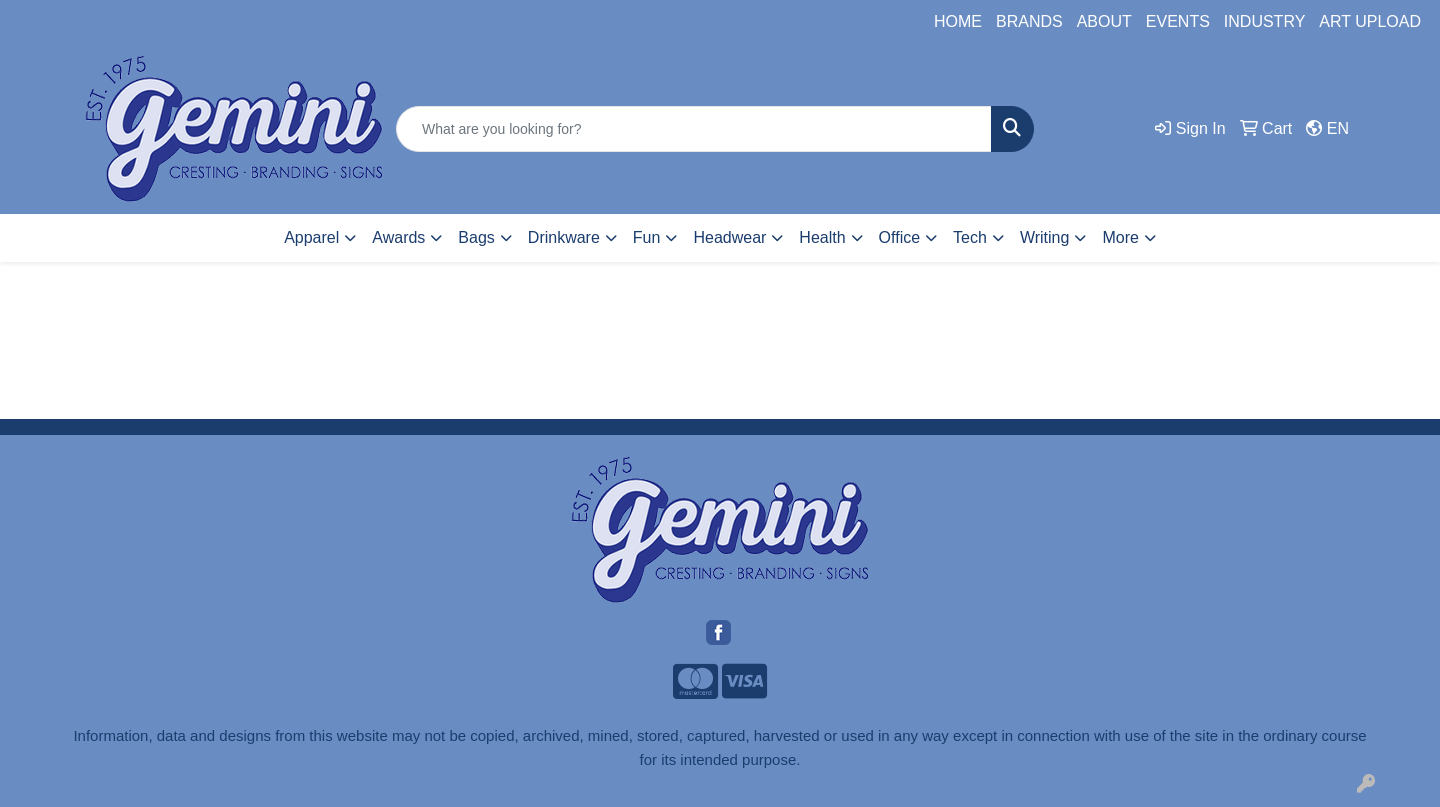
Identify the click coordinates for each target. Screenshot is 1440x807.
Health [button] (822, 237)
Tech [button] (970, 237)
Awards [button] (398, 237)
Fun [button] (647, 237)
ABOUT (1104, 21)
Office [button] (900, 237)
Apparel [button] (311, 237)
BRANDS (1029, 21)
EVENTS (1178, 21)
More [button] (1120, 237)
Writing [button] (1045, 237)
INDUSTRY (1265, 21)
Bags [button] (476, 237)
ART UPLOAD (1370, 21)
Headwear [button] (729, 237)
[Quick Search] (694, 129)
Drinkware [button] (564, 237)
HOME (958, 21)
